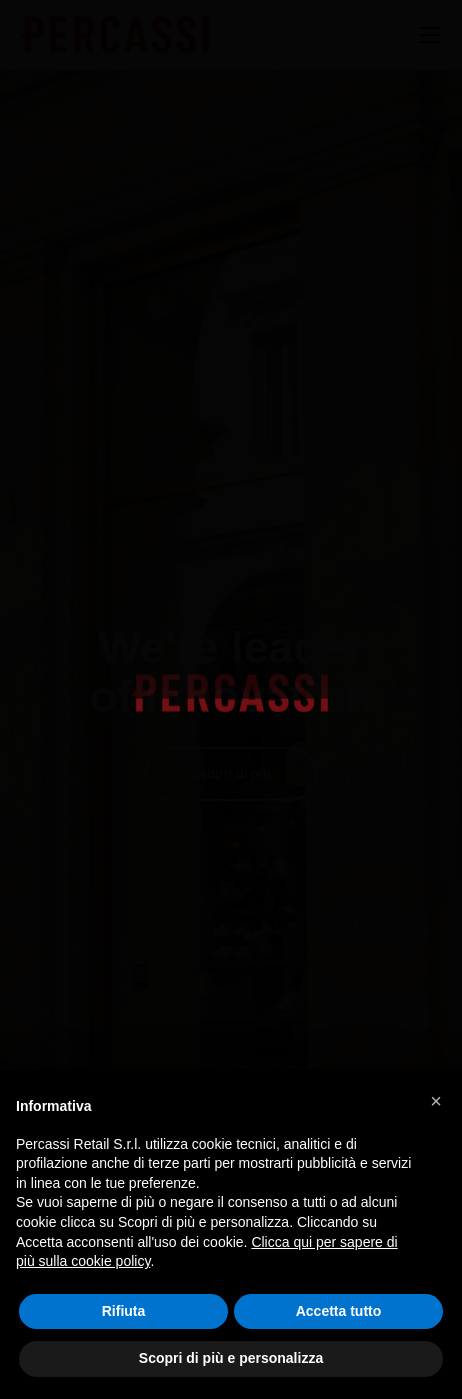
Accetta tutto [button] (339, 1311)
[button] (436, 1101)
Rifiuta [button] (124, 1311)
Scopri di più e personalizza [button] (231, 1358)
